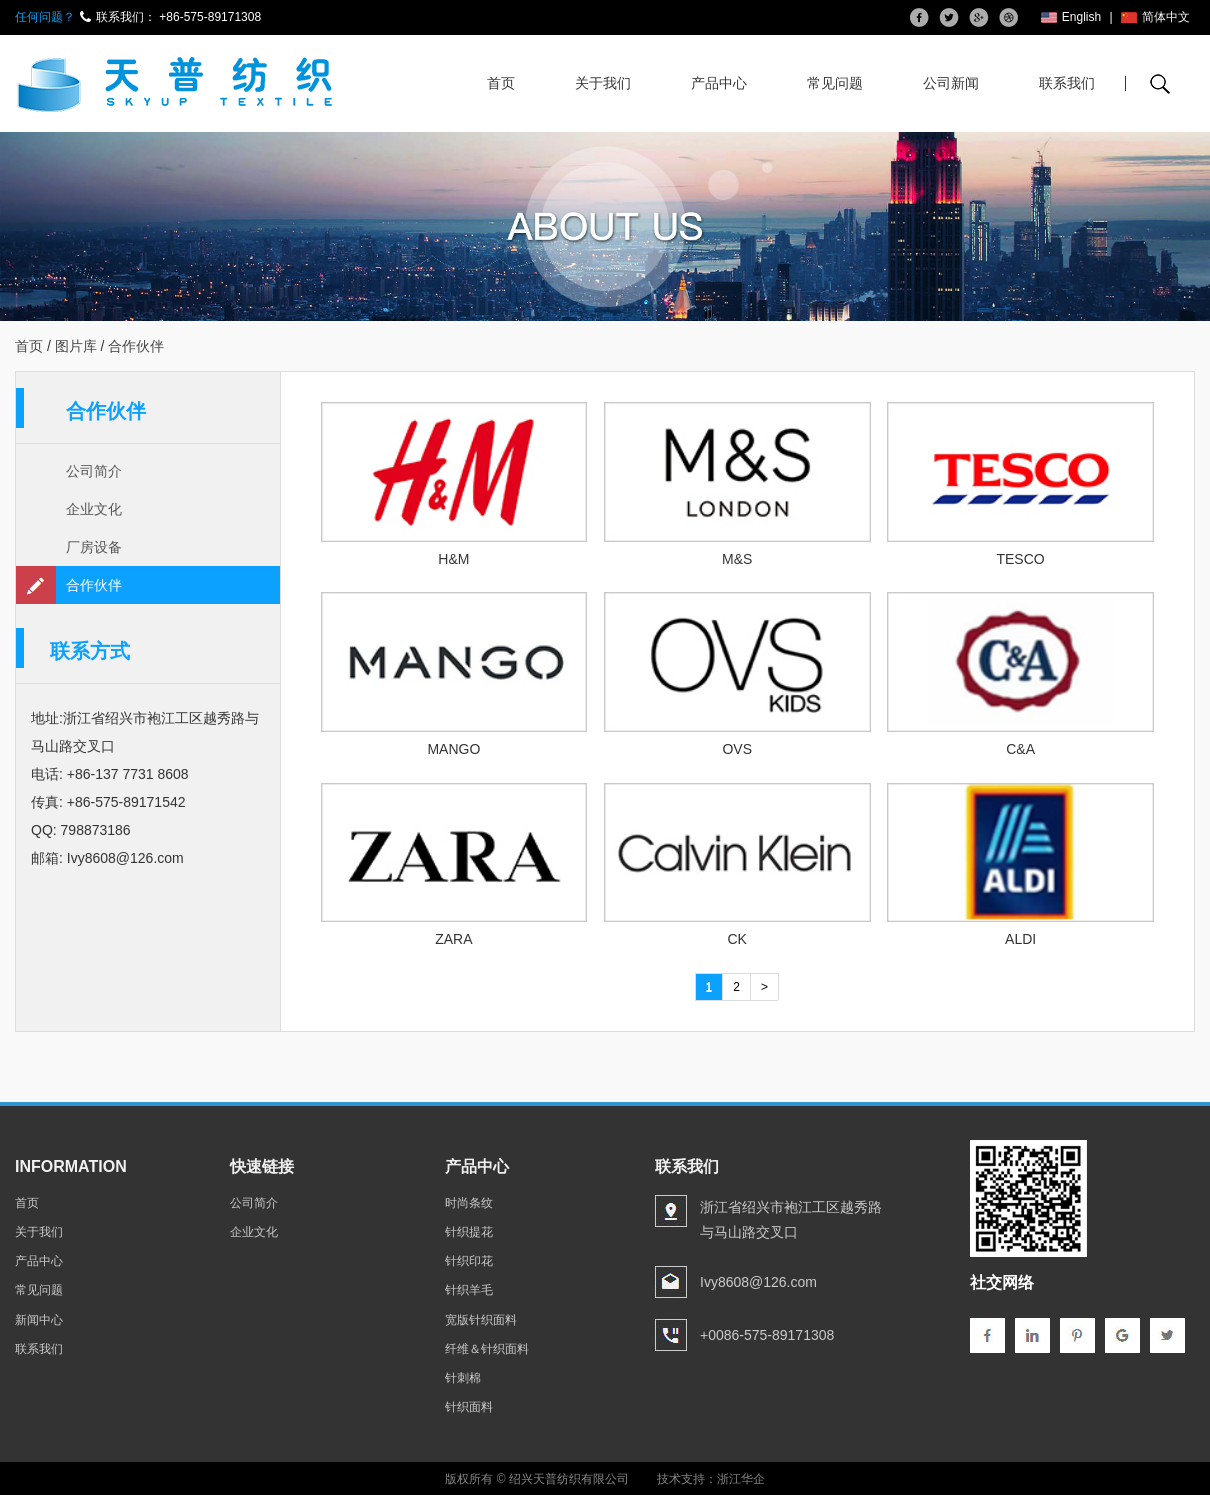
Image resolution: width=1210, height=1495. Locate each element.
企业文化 (94, 509)
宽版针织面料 (481, 1319)
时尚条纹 (469, 1203)
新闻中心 (39, 1319)
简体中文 (1155, 17)
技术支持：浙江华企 (711, 1479)
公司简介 (94, 471)
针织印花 (469, 1261)
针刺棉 (463, 1378)
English (1071, 17)
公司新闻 (951, 83)
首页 (501, 83)
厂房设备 (94, 547)
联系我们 (1067, 83)
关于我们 (603, 83)
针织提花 (469, 1232)
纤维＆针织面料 (487, 1349)
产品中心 (719, 83)
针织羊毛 (469, 1290)
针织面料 (469, 1407)
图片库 (76, 346)
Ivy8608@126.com (125, 858)
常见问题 (835, 83)
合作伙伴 (94, 585)
